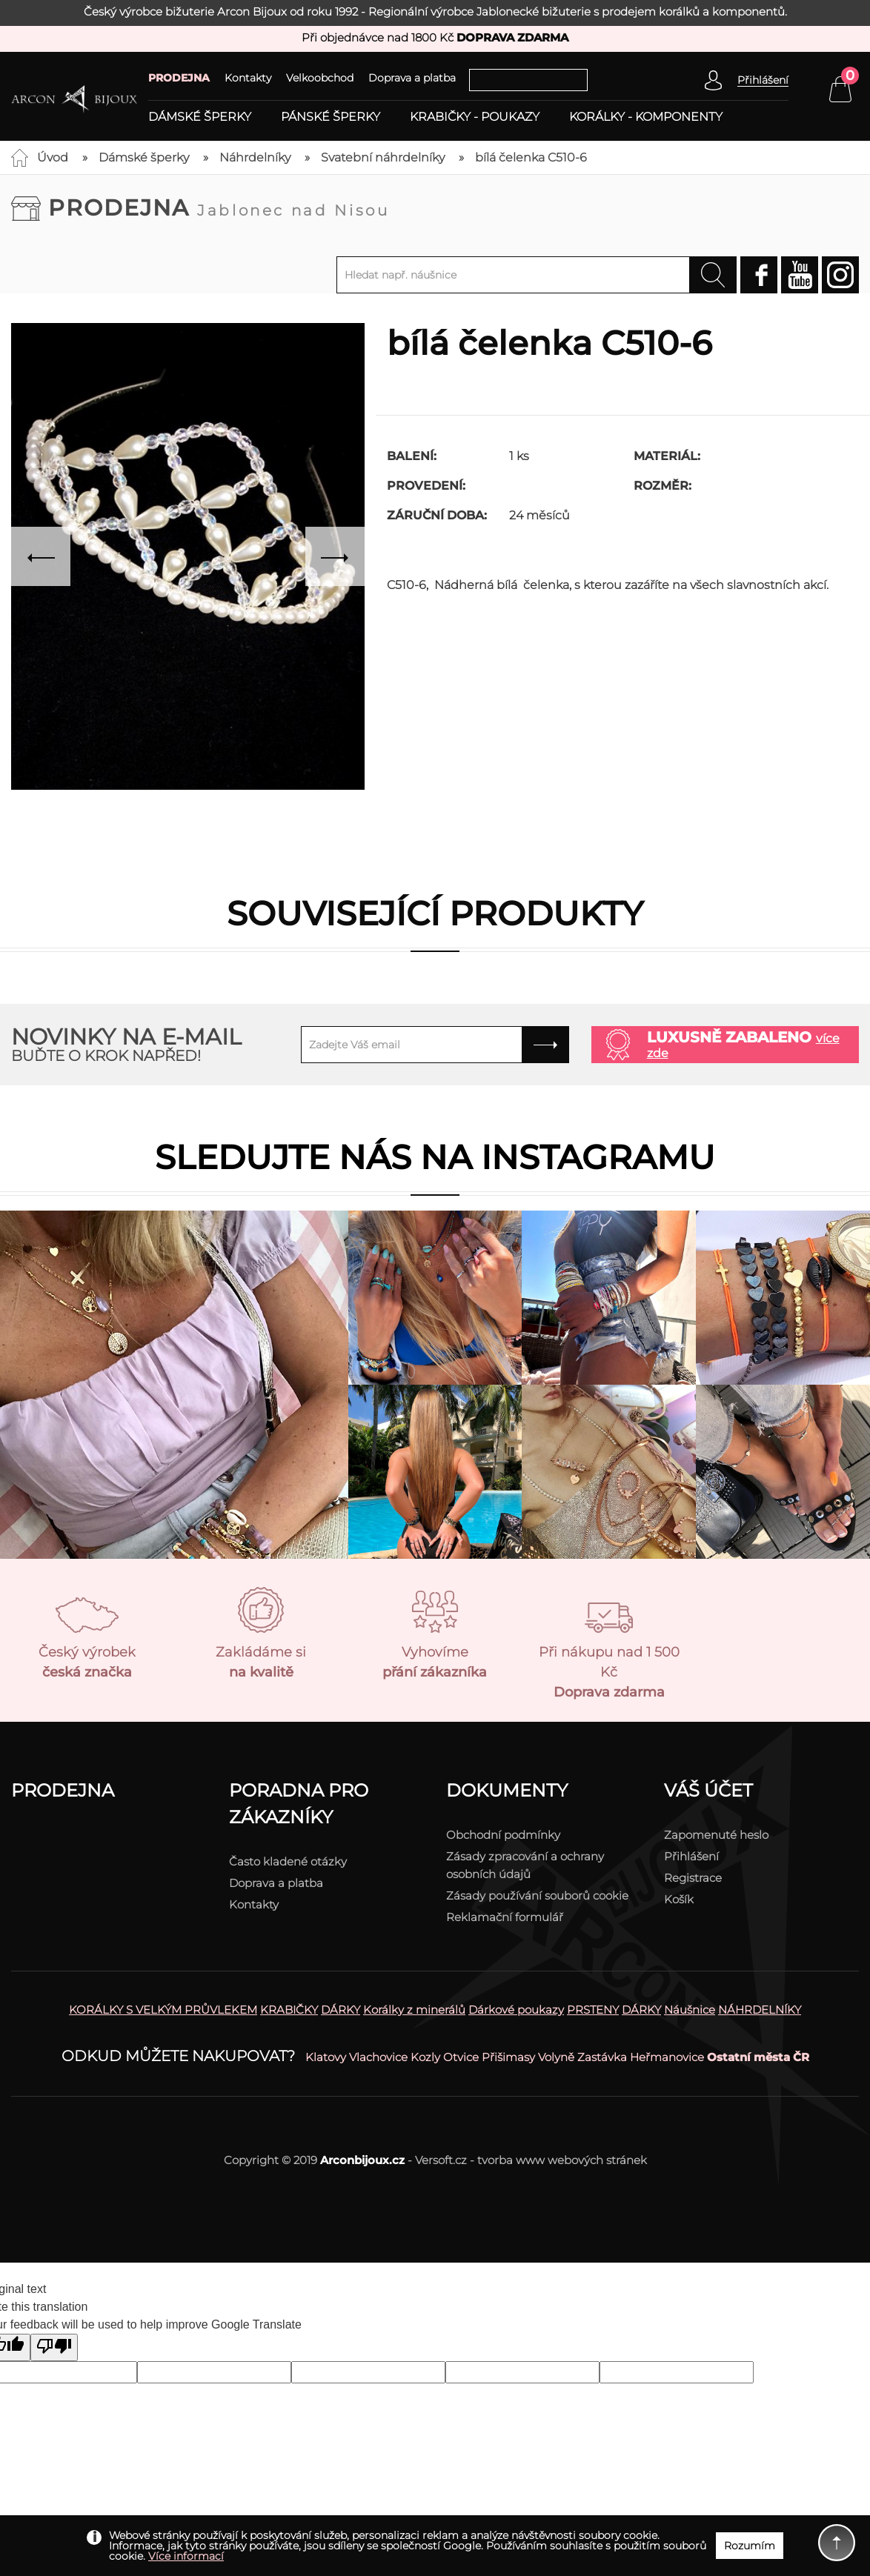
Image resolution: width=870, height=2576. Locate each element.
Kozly (425, 2057)
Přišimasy (508, 2057)
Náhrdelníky (254, 157)
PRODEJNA (179, 77)
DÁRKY (340, 2010)
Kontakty (248, 77)
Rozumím (749, 2545)
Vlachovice (378, 2057)
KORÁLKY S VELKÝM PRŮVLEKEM (163, 2010)
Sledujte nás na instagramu (435, 1156)
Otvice (461, 2057)
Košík (679, 1899)
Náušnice (689, 2010)
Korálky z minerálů (414, 2010)
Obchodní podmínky (503, 1835)
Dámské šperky (199, 117)
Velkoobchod (319, 77)
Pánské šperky (330, 117)
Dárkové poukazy (516, 2010)
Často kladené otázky (288, 1861)
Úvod (52, 157)
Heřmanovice (667, 2057)
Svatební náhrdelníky (383, 157)
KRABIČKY (289, 2010)
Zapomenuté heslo (716, 1835)
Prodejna (219, 208)
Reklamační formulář (504, 1917)
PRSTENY (593, 2010)
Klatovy (325, 2057)
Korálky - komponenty (646, 117)
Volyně (556, 2057)
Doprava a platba (412, 77)
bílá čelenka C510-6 (531, 157)
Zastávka (602, 2057)
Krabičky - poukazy (474, 117)
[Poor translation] (54, 2347)
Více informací (186, 2556)
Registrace (693, 1878)
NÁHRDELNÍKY (759, 2010)
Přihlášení (691, 1856)
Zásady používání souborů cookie (537, 1895)
